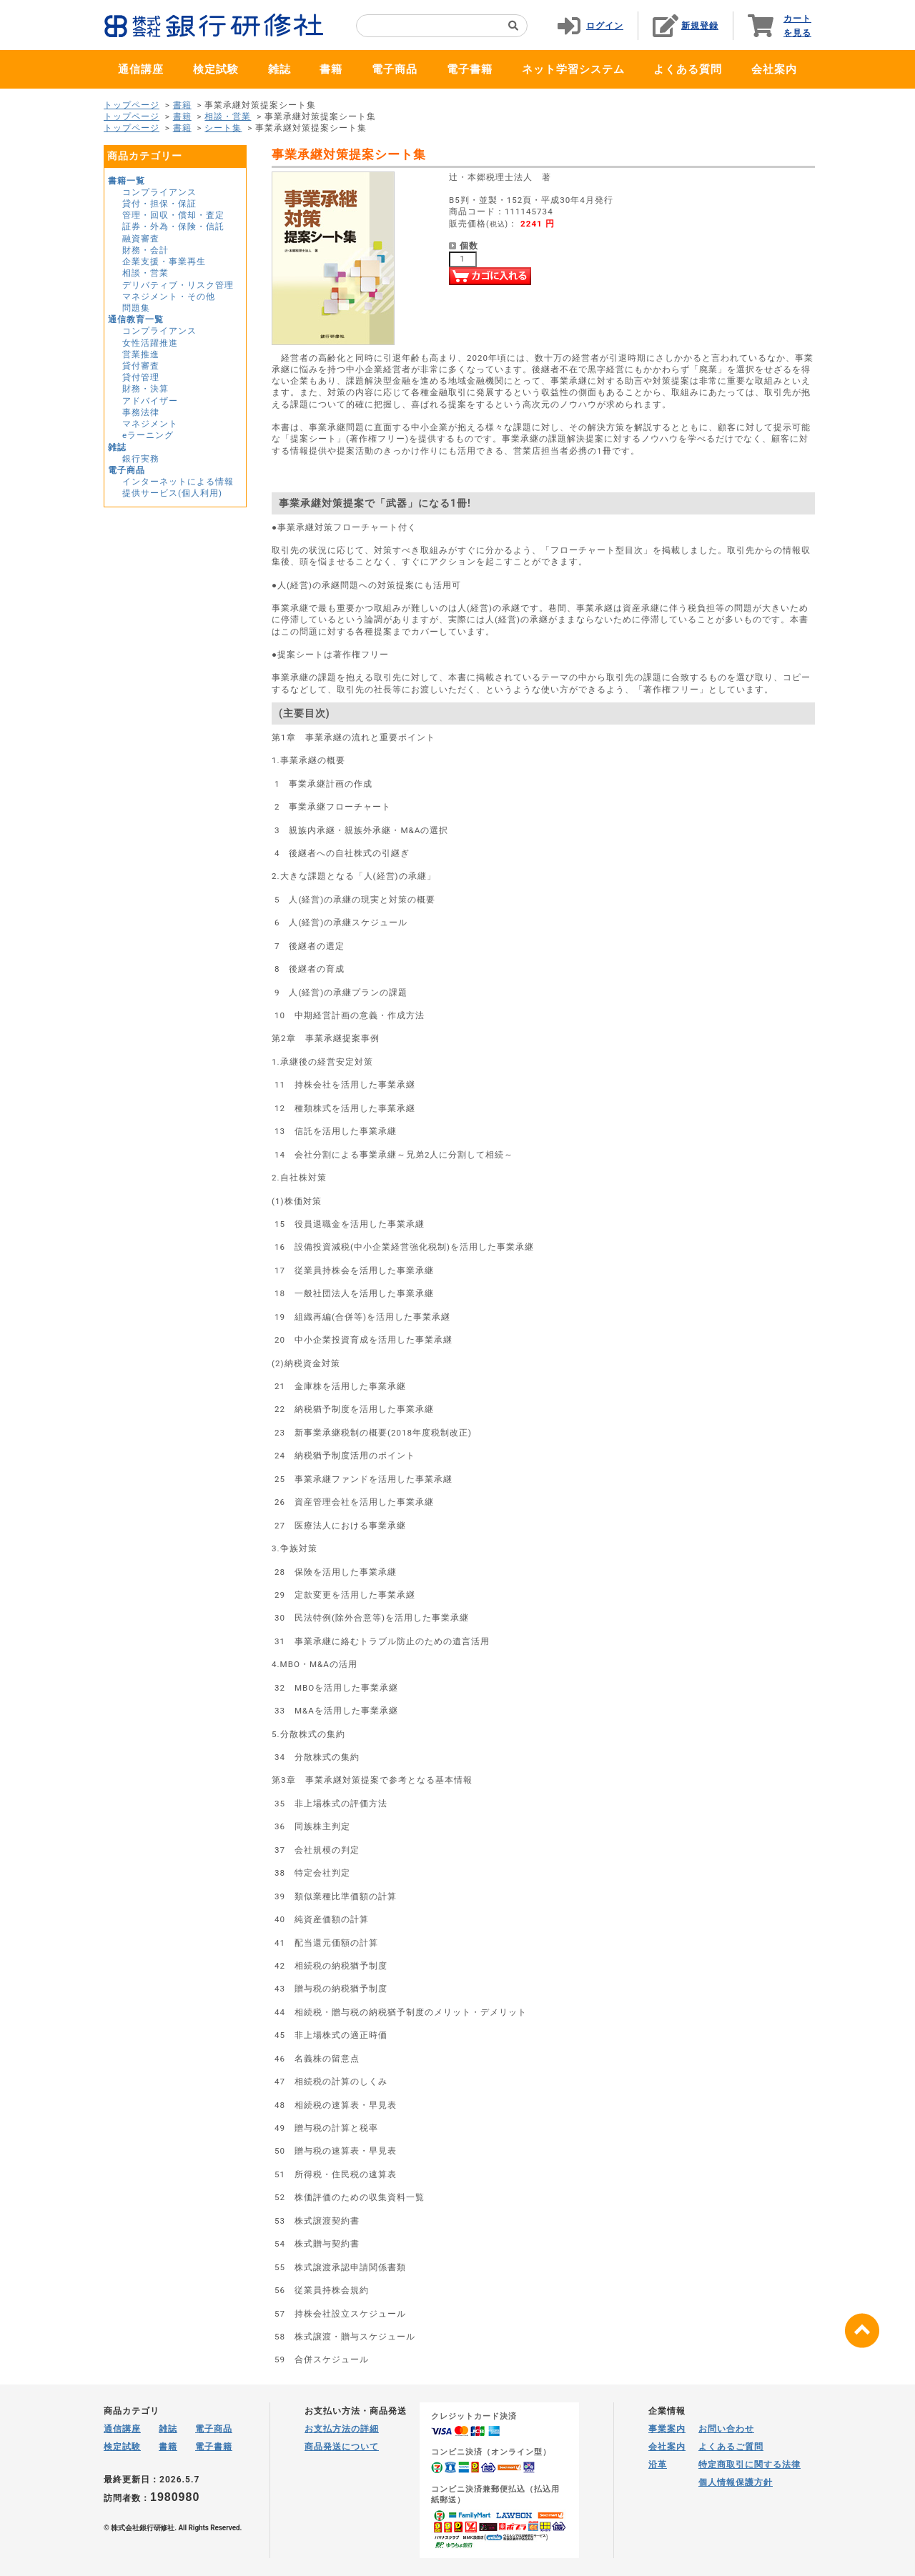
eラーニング (148, 435)
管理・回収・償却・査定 (173, 215)
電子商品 (394, 69)
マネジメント (150, 424)
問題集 (136, 308)
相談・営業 (227, 116)
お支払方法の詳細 (342, 2429)
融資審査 (140, 239)
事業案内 (667, 2429)
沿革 (657, 2465)
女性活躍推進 (150, 343)
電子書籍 (470, 69)
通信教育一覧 (136, 319)
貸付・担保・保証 (159, 204)
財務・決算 (145, 389)
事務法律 (140, 412)
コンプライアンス (159, 192)
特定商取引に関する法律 (749, 2465)
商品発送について (342, 2447)
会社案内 (774, 69)
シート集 (223, 128)
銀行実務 (140, 459)
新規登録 (699, 26)
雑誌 (279, 69)
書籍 (331, 69)
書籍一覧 (126, 181)
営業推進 (140, 354)
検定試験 (216, 69)
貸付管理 (140, 377)
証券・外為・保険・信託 (173, 227)
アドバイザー (150, 401)
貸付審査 (140, 366)
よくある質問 (687, 69)
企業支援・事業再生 (164, 262)
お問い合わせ (726, 2429)
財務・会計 (145, 250)
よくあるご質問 (730, 2447)
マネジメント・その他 (168, 297)
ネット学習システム (573, 69)
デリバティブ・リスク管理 (178, 285)
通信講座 (141, 69)
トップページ (131, 105)
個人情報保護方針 (735, 2482)
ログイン (604, 26)
